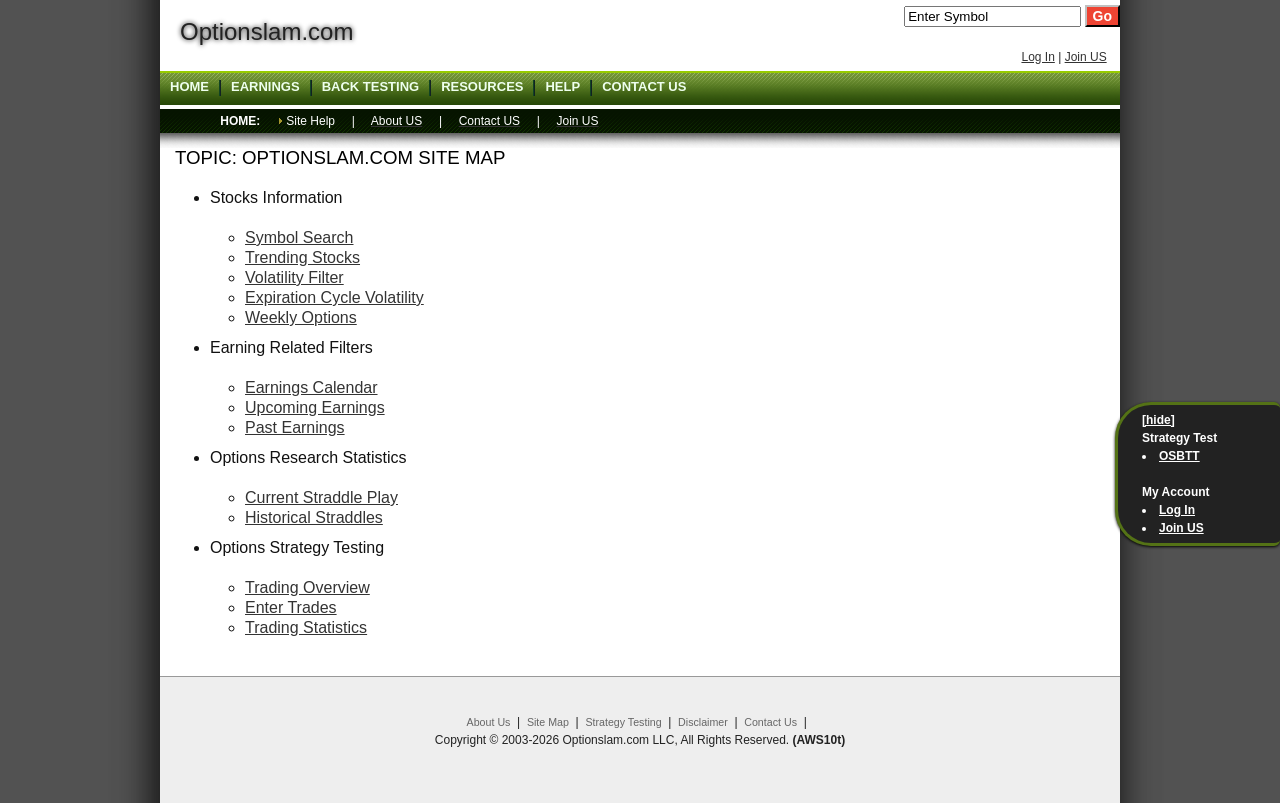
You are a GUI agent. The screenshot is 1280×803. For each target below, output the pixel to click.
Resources (482, 87)
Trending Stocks (302, 257)
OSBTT (1179, 456)
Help (562, 87)
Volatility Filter (294, 277)
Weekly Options (301, 317)
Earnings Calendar (311, 387)
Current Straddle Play (321, 497)
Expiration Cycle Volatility (334, 297)
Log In (1037, 57)
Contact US (644, 87)
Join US (1086, 57)
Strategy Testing (623, 722)
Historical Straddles (314, 517)
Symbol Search (299, 237)
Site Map (548, 722)
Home (189, 87)
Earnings (265, 87)
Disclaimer (703, 722)
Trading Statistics (306, 627)
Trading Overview (307, 587)
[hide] (1158, 420)
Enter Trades (291, 607)
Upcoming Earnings (315, 407)
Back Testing (371, 87)
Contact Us (770, 722)
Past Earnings (295, 427)
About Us (489, 722)
